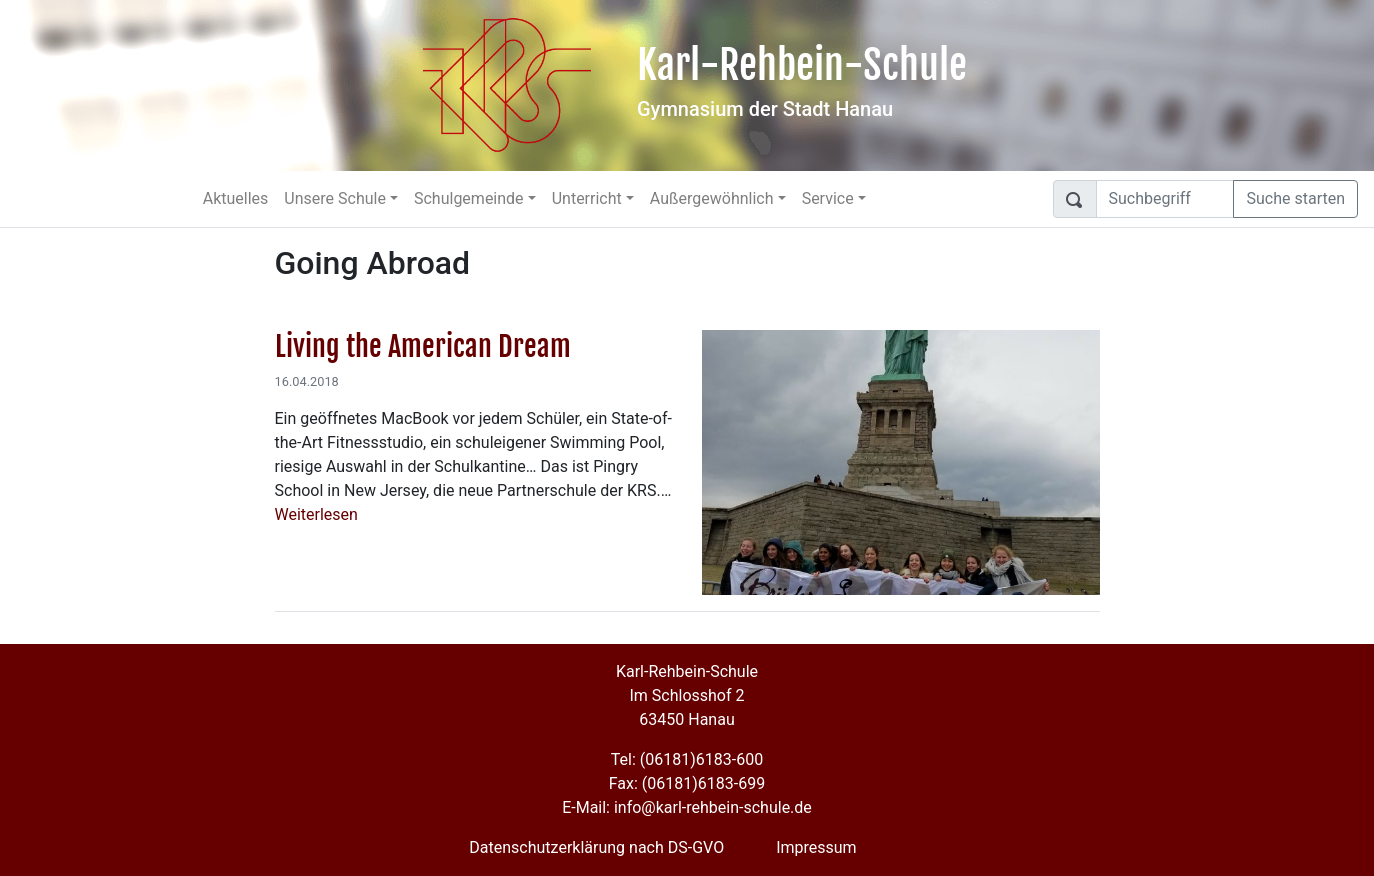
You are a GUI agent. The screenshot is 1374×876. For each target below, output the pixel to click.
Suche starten (1295, 198)
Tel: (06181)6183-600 (687, 759)
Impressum (816, 847)
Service (828, 198)
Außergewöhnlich (712, 198)
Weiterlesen (316, 514)
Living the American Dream (423, 346)
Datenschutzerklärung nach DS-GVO (596, 847)
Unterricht (587, 198)
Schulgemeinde (469, 198)
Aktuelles (236, 198)
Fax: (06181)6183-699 (687, 783)
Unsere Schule (335, 198)
